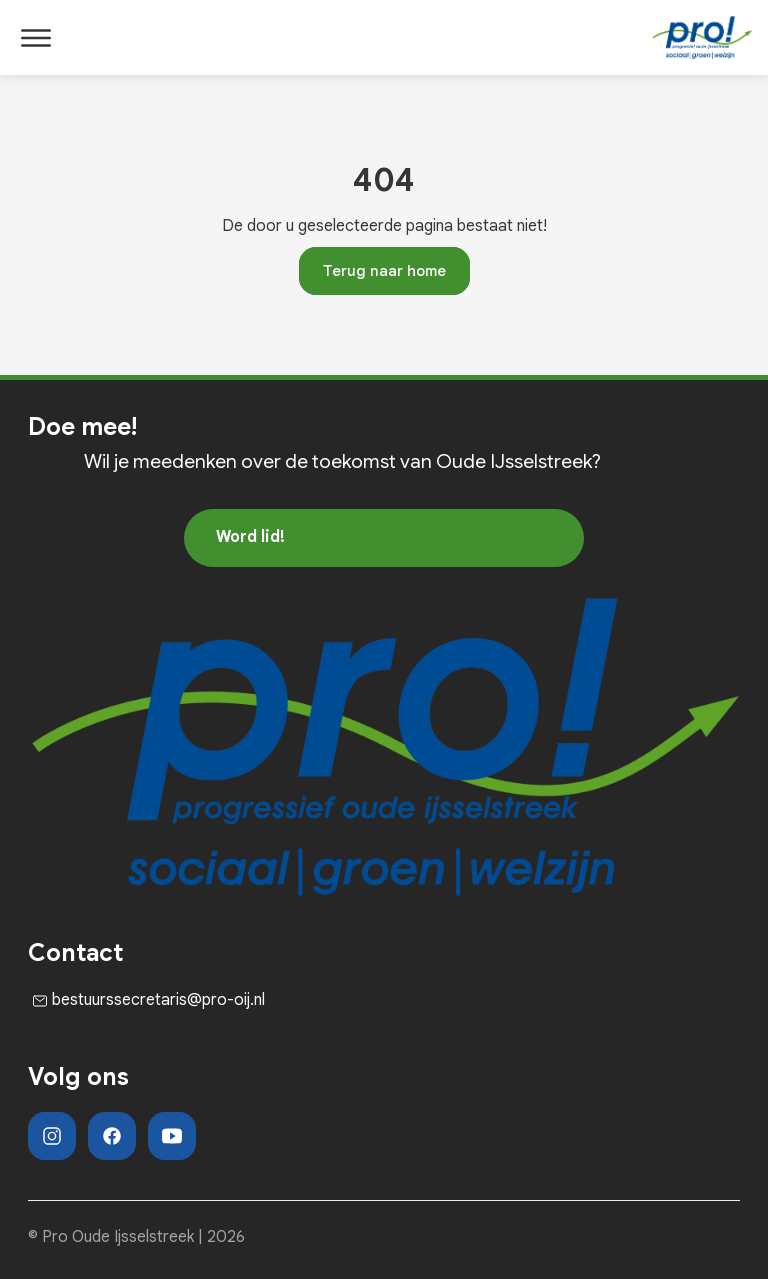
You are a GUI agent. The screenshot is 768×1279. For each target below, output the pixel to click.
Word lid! (250, 537)
